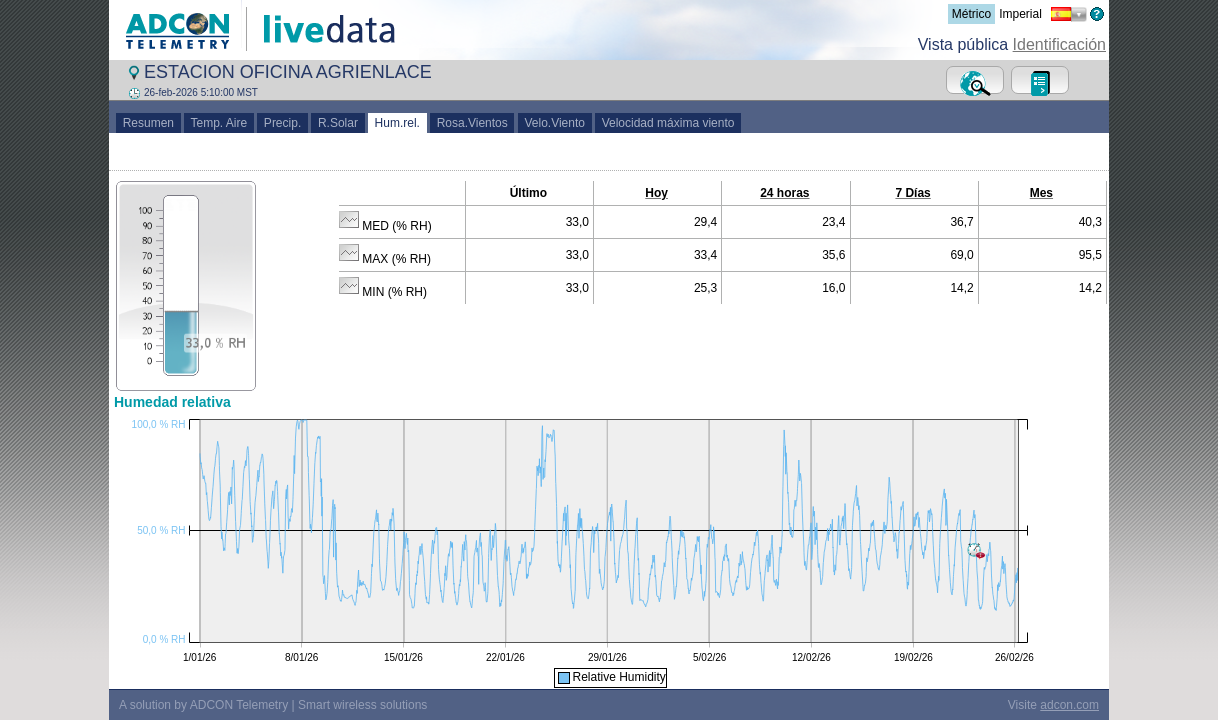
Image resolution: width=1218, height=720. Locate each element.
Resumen (148, 123)
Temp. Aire (219, 123)
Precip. (282, 123)
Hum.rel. (397, 123)
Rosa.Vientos (472, 123)
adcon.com (1069, 705)
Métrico (971, 14)
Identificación (1059, 44)
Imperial (1020, 14)
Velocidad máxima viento (668, 123)
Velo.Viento (555, 123)
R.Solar (337, 123)
